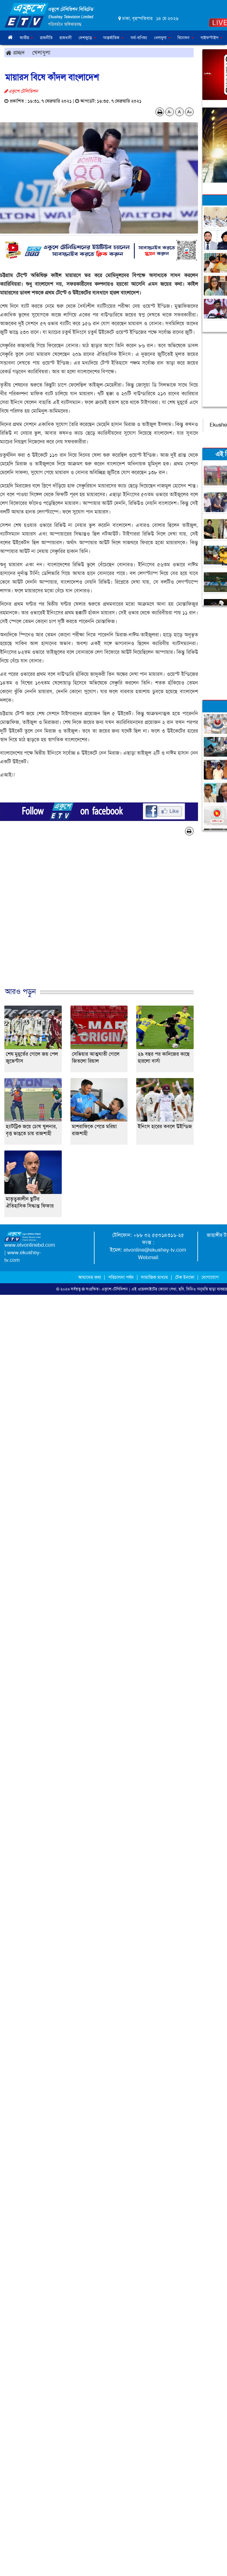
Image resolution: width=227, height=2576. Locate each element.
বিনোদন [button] (185, 37)
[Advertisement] (111, 917)
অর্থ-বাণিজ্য (138, 37)
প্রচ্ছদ (15, 52)
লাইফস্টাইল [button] (211, 37)
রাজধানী (65, 37)
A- (170, 111)
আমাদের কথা (90, 1277)
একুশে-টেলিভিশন (114, 1289)
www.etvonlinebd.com (29, 1244)
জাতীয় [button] (26, 37)
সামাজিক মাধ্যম (154, 1277)
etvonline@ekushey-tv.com (155, 1249)
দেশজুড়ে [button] (87, 37)
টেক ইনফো (185, 1277)
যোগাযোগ (210, 1277)
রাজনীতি (46, 37)
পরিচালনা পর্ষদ (121, 1277)
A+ (189, 111)
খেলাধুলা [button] (162, 37)
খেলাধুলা (41, 52)
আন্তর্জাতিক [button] (113, 37)
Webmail (148, 1257)
